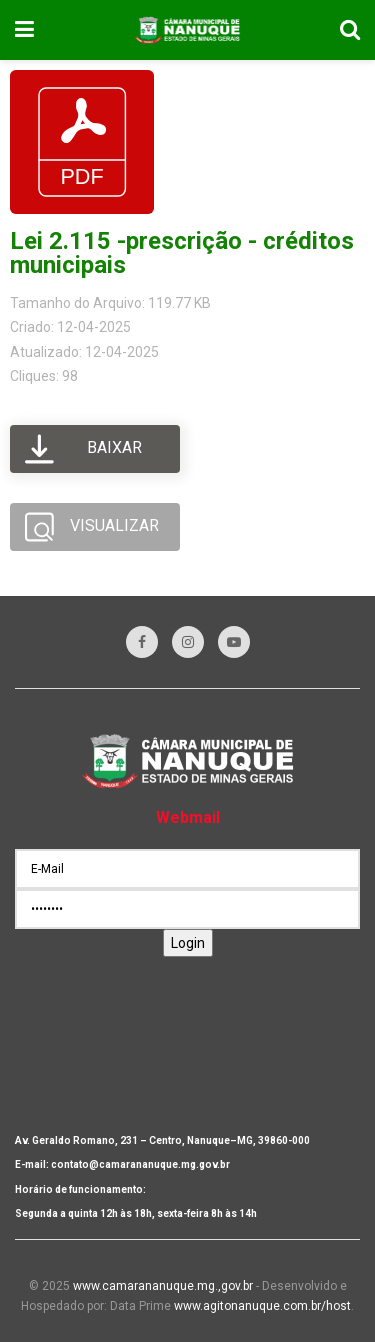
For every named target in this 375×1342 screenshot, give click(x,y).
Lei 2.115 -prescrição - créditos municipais (182, 253)
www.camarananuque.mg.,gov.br (163, 1286)
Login (188, 943)
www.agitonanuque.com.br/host (262, 1306)
